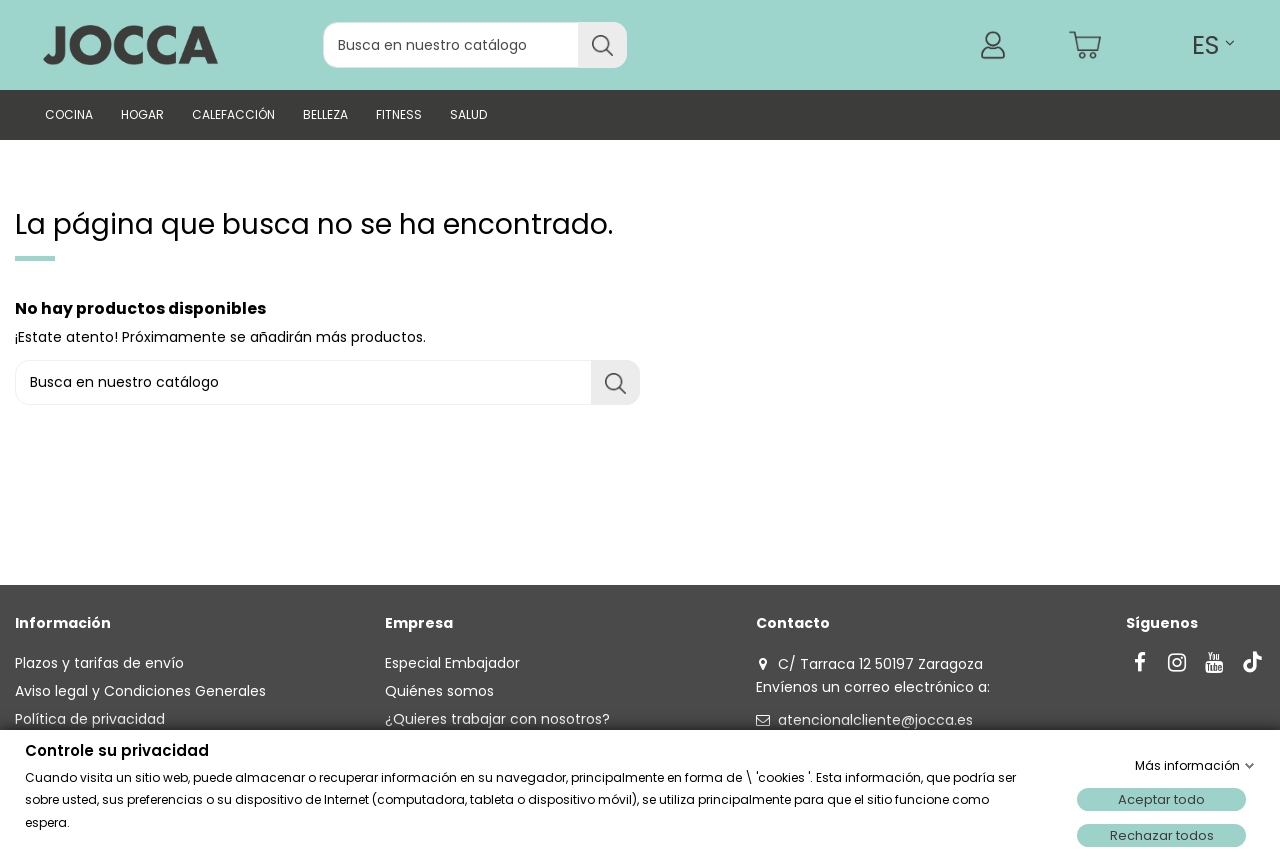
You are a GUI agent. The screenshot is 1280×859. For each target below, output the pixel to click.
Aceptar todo (1161, 799)
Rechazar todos (1162, 835)
